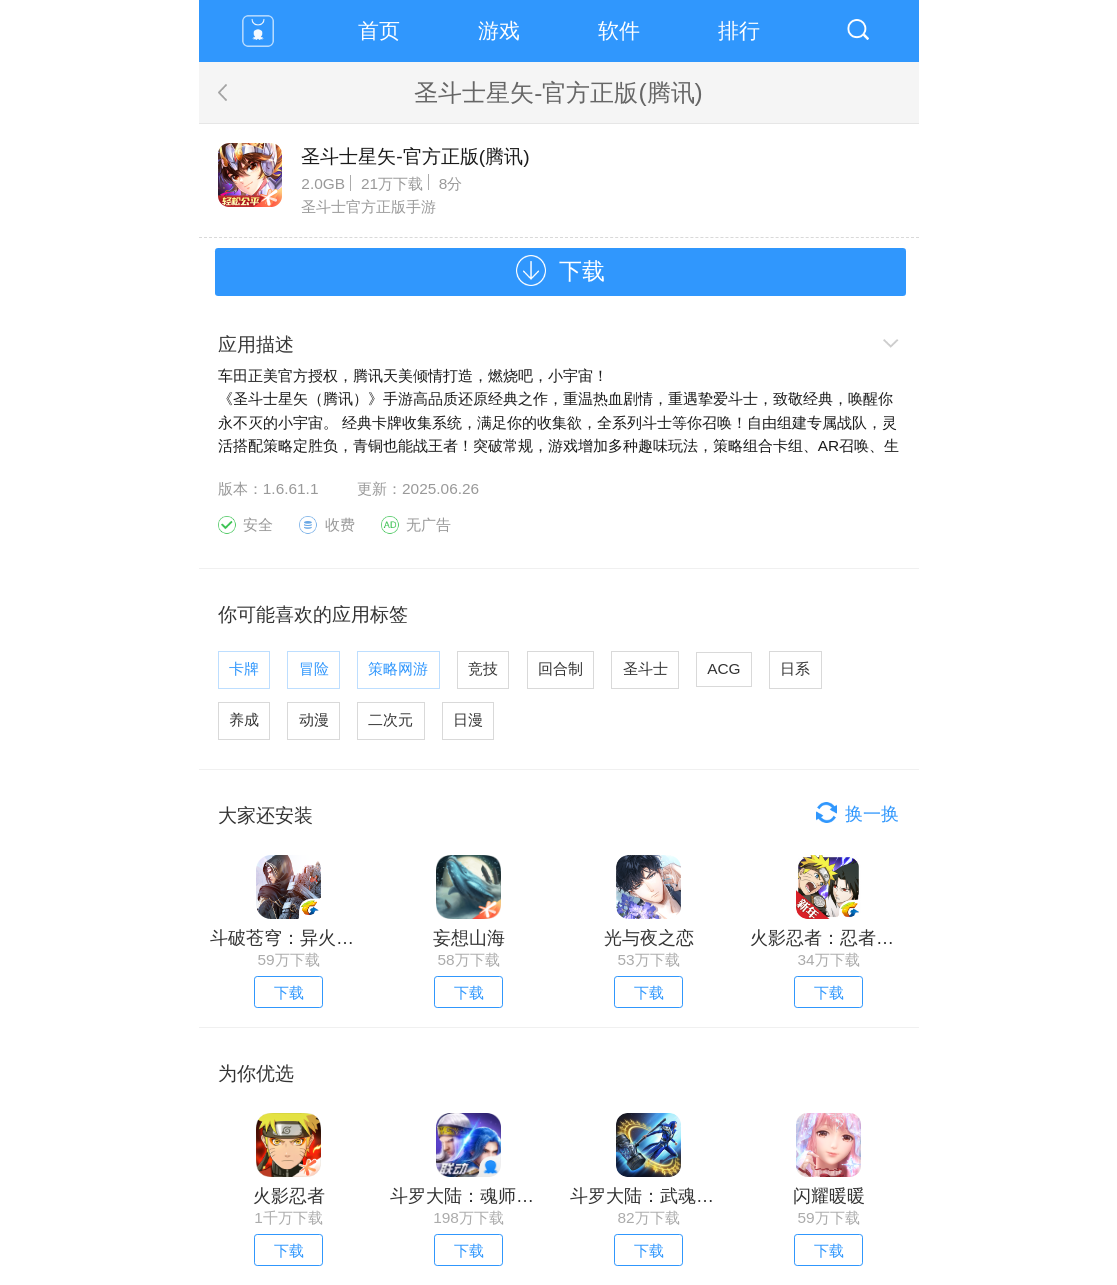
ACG (723, 668)
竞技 (483, 668)
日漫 (468, 719)
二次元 (390, 719)
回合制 (560, 668)
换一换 (872, 814)
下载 (582, 271)
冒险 (314, 668)
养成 (244, 719)
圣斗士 (645, 668)
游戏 (499, 30)
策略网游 (398, 668)
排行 (739, 30)
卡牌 (244, 668)
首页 (379, 30)
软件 (619, 30)
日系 (795, 668)
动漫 (314, 719)
